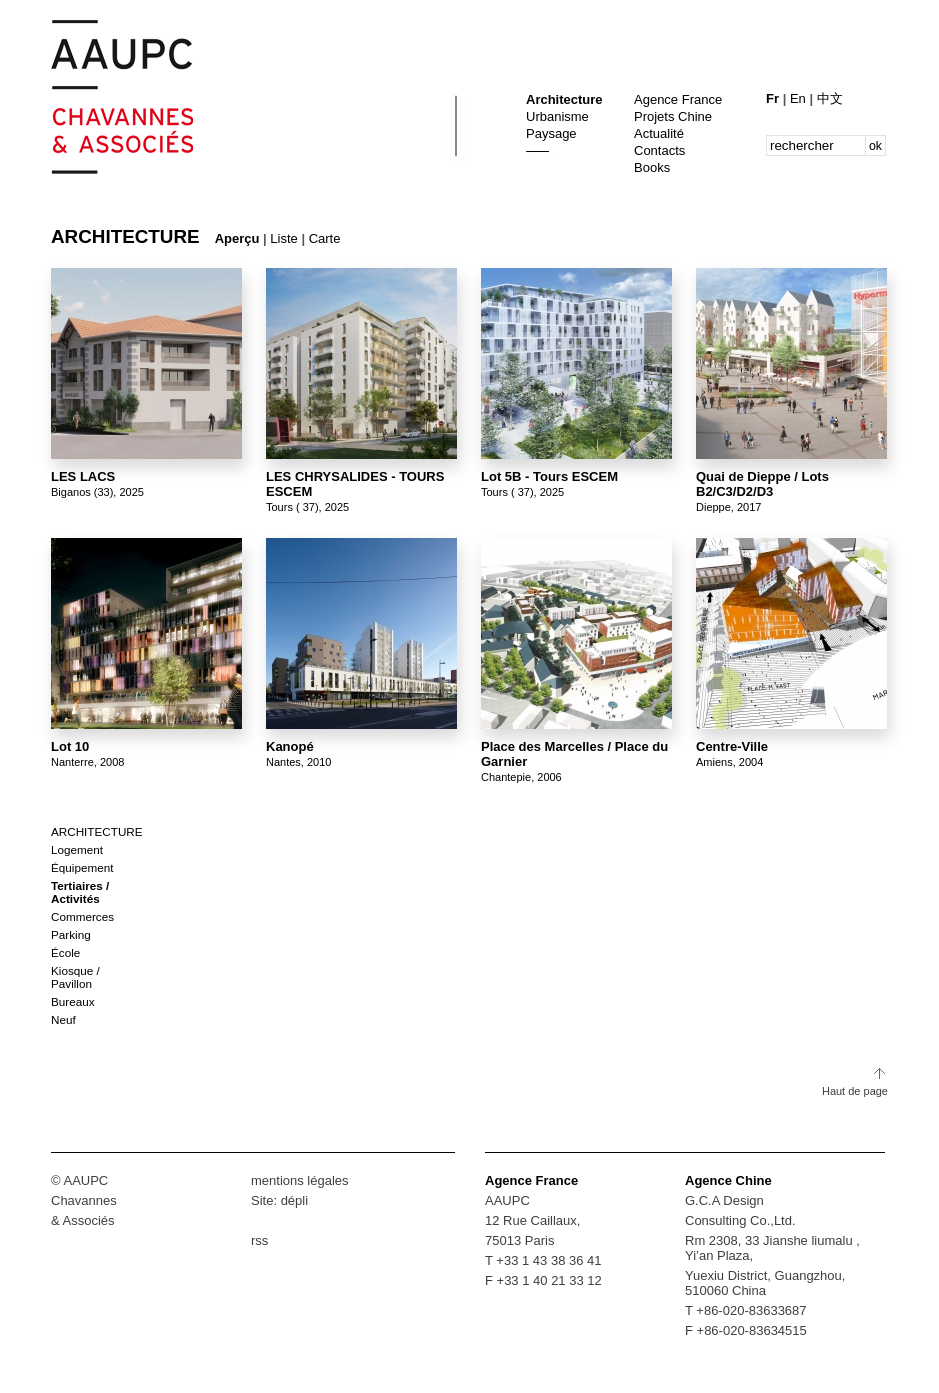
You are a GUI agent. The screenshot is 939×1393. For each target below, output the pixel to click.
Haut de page (855, 1091)
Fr (774, 98)
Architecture (564, 99)
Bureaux (73, 1001)
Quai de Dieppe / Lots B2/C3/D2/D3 (762, 484)
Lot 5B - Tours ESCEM (549, 476)
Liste (283, 238)
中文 (830, 98)
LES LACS (83, 476)
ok (875, 146)
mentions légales (300, 1180)
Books (652, 167)
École (65, 952)
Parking (71, 934)
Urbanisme (557, 116)
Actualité (659, 133)
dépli (294, 1200)
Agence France (678, 99)
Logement (77, 849)
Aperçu (237, 238)
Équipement (82, 867)
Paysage (551, 133)
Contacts (659, 150)
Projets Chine (673, 116)
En (800, 98)
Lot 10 (70, 746)
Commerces (82, 916)
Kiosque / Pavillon (75, 977)
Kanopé (290, 746)
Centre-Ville (732, 746)
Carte (325, 238)
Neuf (63, 1019)
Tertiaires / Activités (80, 892)
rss (259, 1240)
